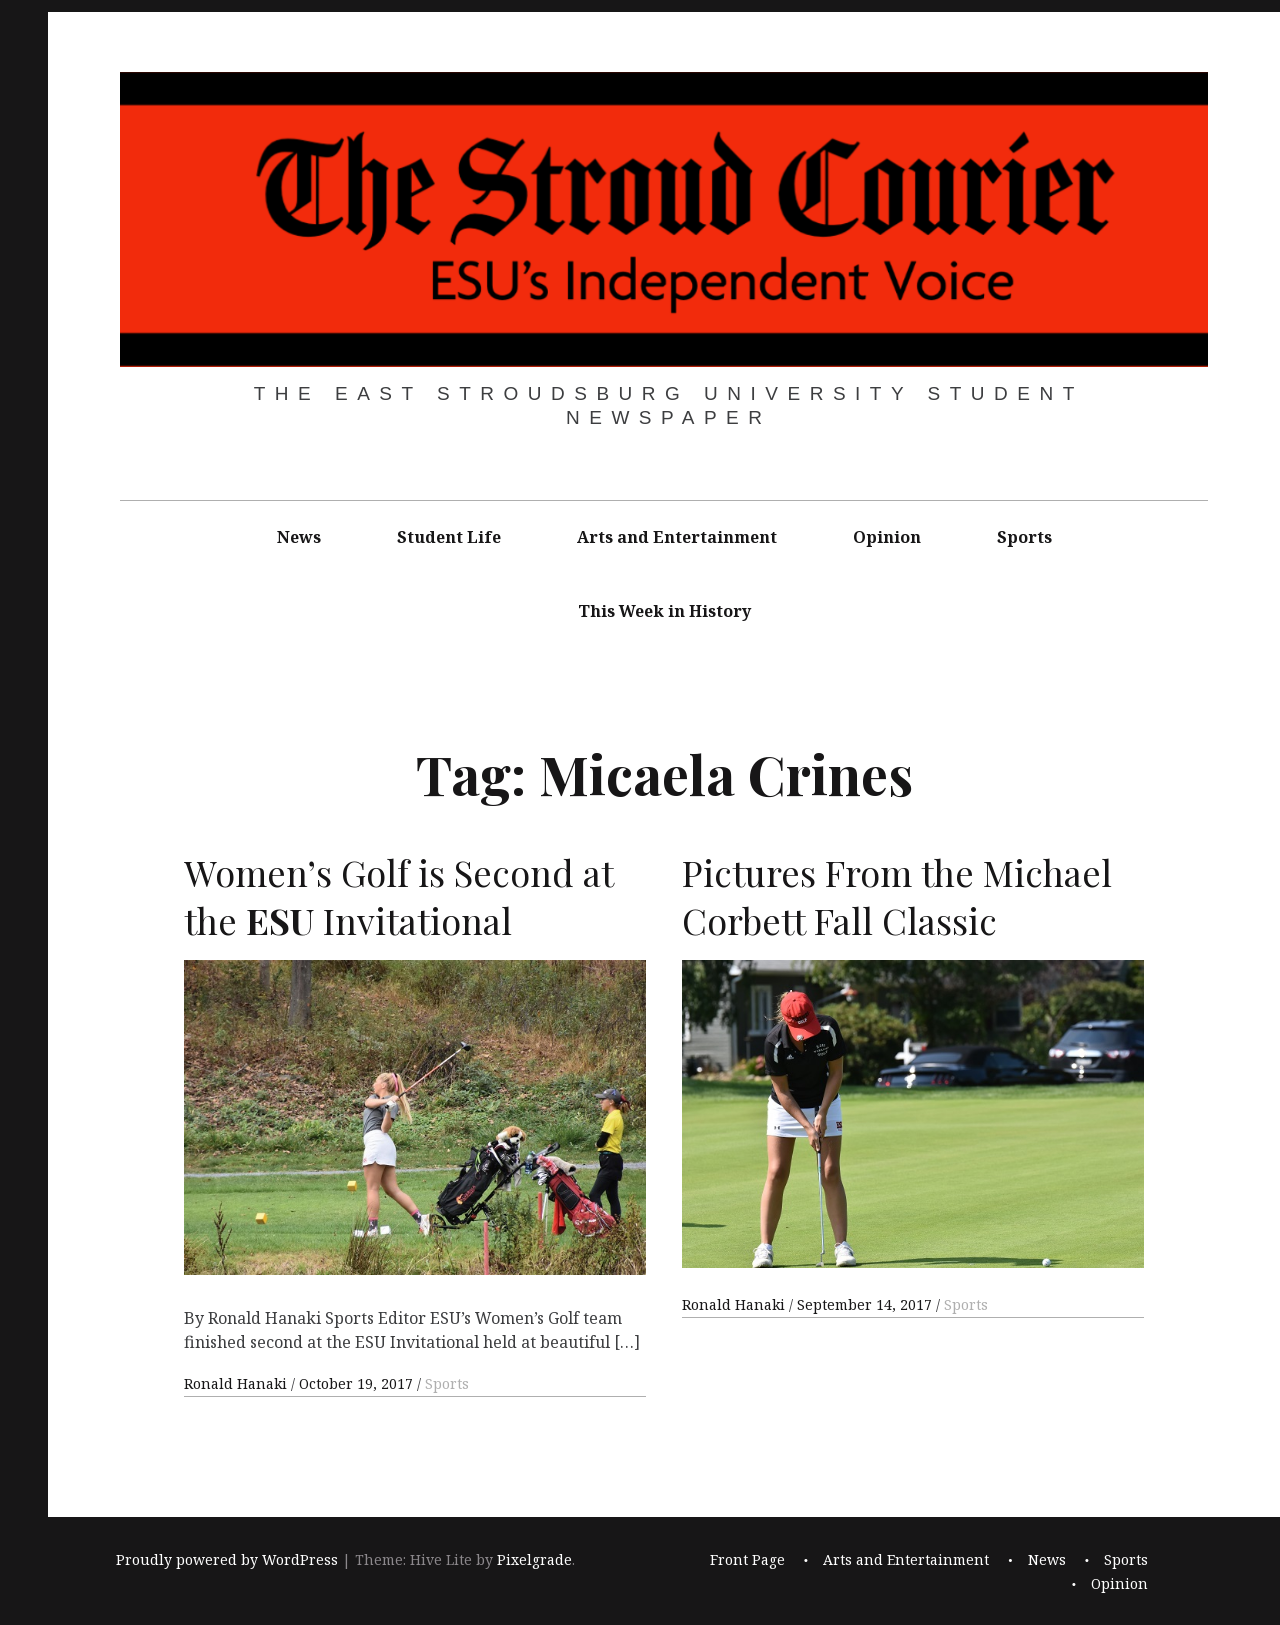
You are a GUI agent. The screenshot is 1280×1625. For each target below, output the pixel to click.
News (299, 537)
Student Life (449, 537)
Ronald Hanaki (237, 1383)
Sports (1024, 537)
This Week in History (664, 611)
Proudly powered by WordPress (227, 1559)
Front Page (747, 1559)
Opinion (887, 537)
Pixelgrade (534, 1559)
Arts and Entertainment (677, 537)
